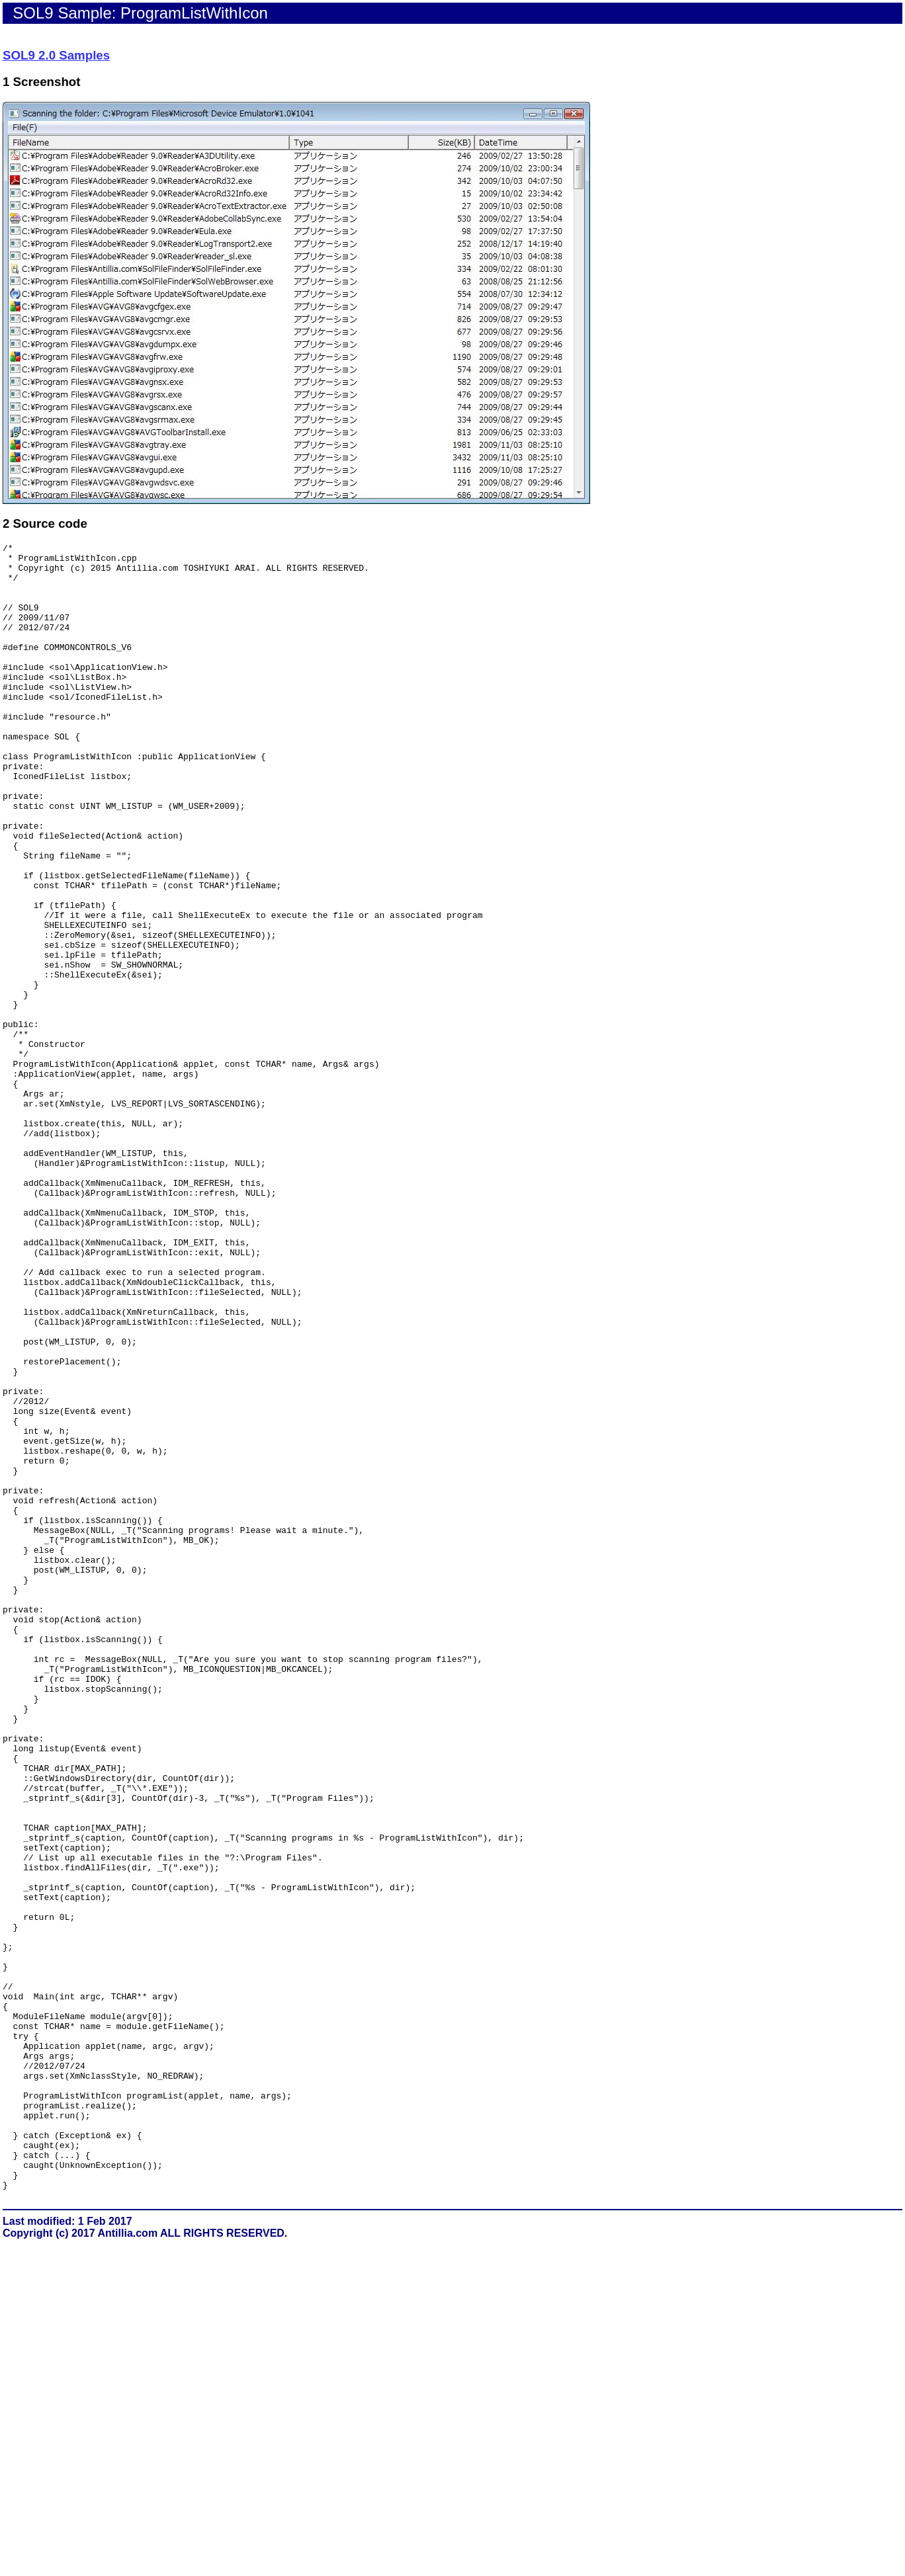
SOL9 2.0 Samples (56, 55)
